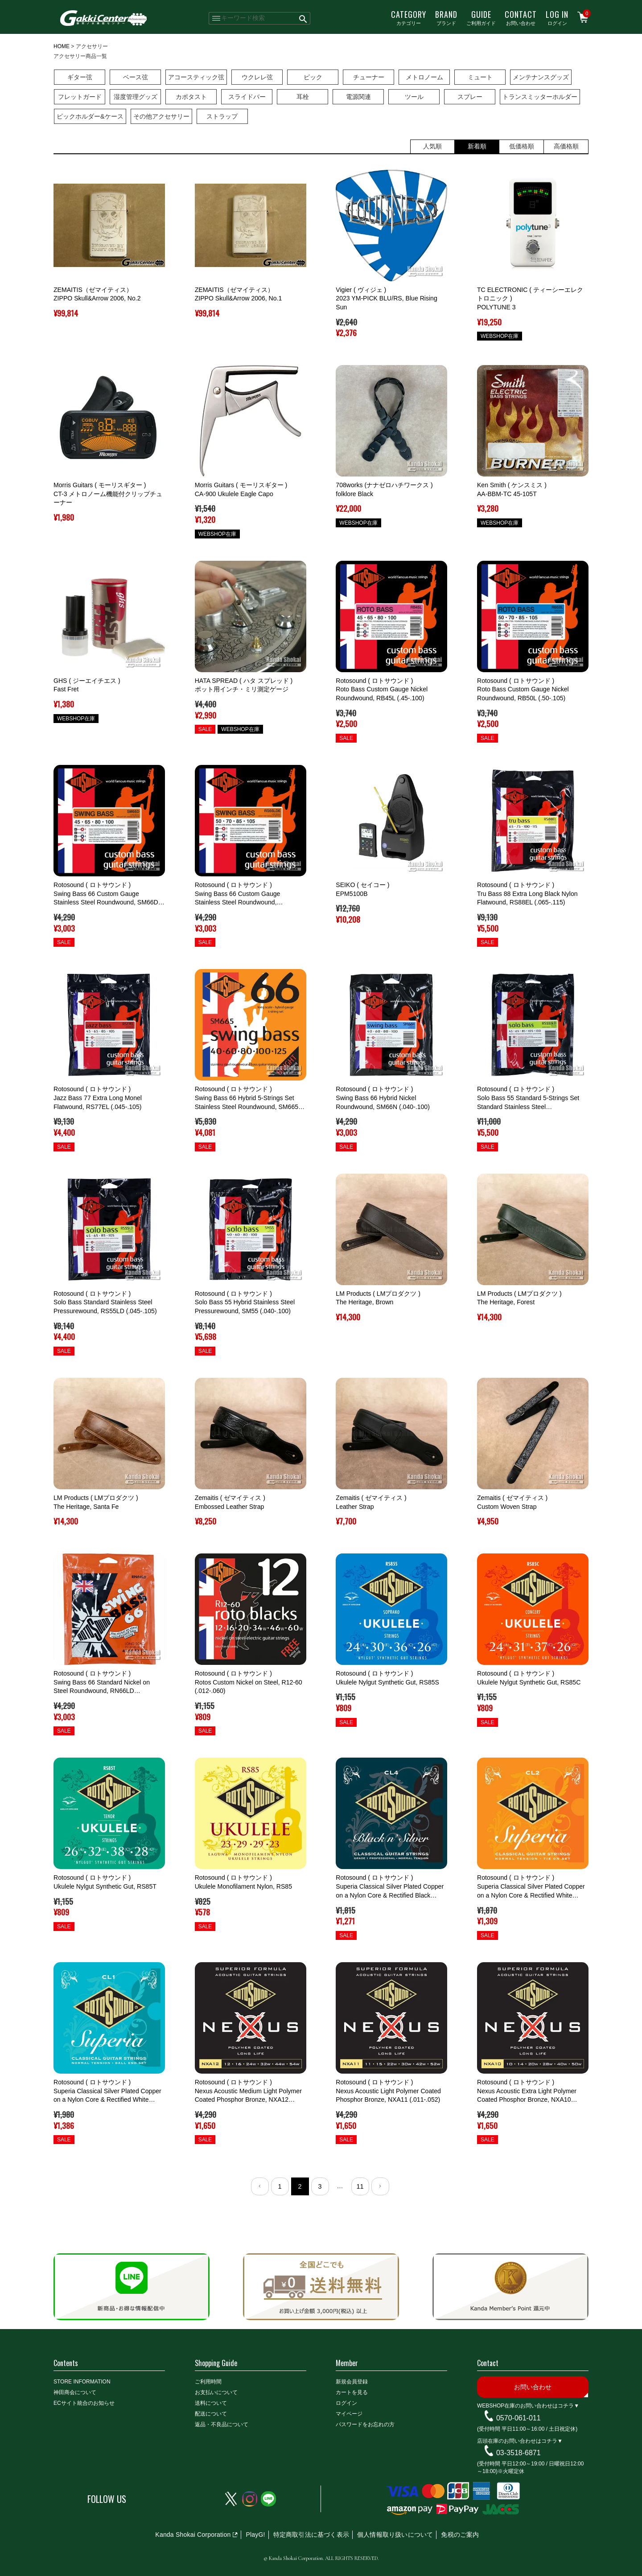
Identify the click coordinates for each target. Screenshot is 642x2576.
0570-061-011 (518, 2418)
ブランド (446, 17)
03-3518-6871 (518, 2453)
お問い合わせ (521, 17)
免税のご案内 (460, 2534)
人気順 (432, 146)
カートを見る (352, 2392)
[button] (260, 2186)
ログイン (557, 17)
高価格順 (566, 146)
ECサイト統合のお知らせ (84, 2403)
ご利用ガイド (481, 17)
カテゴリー (408, 17)
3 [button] (319, 2186)
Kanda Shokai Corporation (192, 2534)
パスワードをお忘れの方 (365, 2424)
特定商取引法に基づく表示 (311, 2534)
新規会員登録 (352, 2382)
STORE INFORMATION (82, 2382)
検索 (303, 18)
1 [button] (279, 2186)
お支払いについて (216, 2392)
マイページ (349, 2414)
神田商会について (75, 2392)
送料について (211, 2403)
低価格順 (521, 146)
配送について (211, 2414)
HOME (62, 46)
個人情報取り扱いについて (395, 2534)
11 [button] (359, 2186)
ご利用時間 (208, 2382)
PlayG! (255, 2534)
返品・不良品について (221, 2424)
